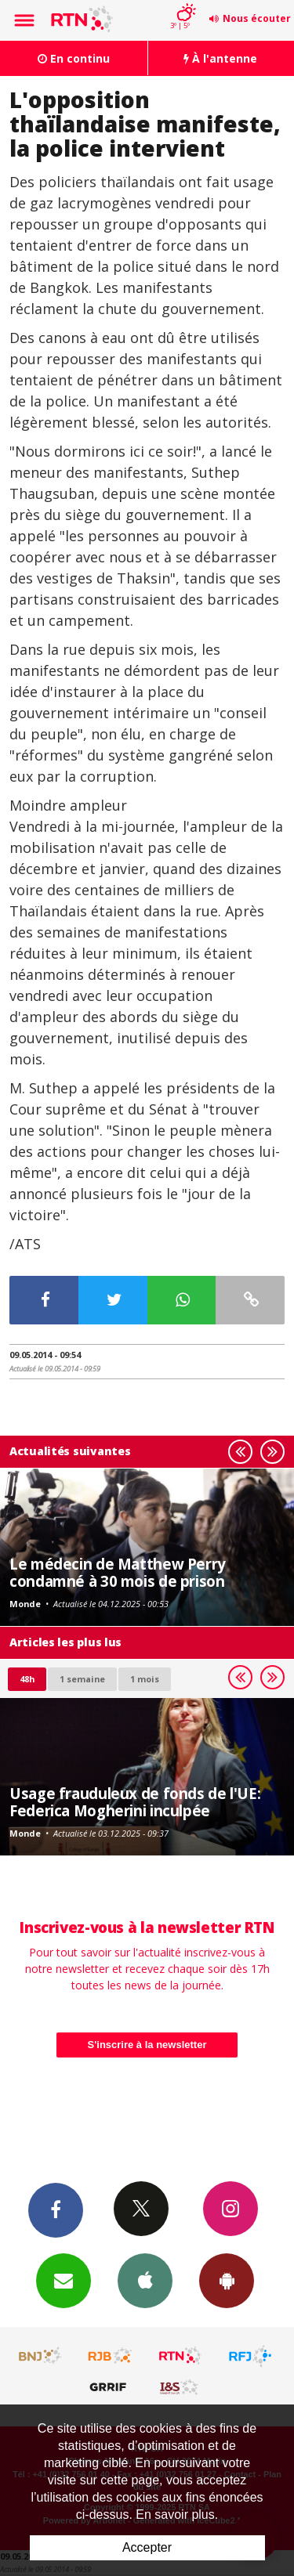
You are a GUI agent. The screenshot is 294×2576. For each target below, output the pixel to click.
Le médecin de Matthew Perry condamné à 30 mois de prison (117, 1572)
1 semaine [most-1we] (82, 1679)
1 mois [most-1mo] (144, 1679)
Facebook (55, 2209)
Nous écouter (257, 18)
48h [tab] (27, 1679)
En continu (74, 58)
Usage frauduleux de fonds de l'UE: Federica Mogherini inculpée (134, 1801)
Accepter (147, 2547)
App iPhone (145, 2280)
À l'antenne (220, 58)
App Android (226, 2280)
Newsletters (63, 2280)
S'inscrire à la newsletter (147, 2044)
